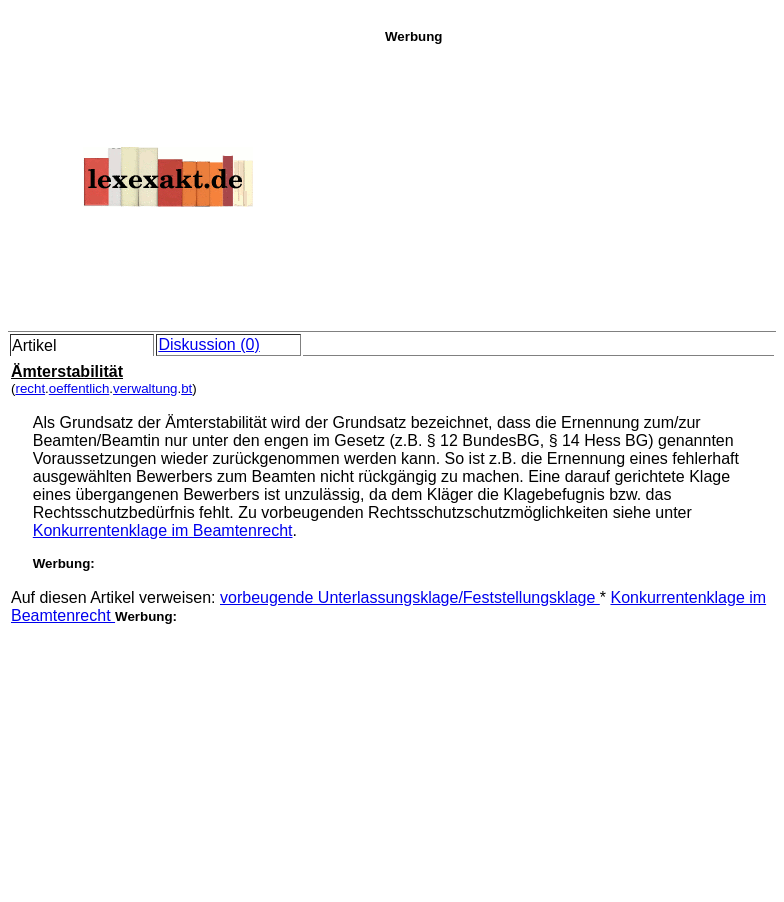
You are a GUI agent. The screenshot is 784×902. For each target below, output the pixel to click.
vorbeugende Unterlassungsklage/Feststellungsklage (410, 597)
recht (30, 388)
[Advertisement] (579, 184)
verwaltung (145, 388)
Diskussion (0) (208, 344)
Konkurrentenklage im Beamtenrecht (163, 530)
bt (186, 388)
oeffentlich (79, 388)
